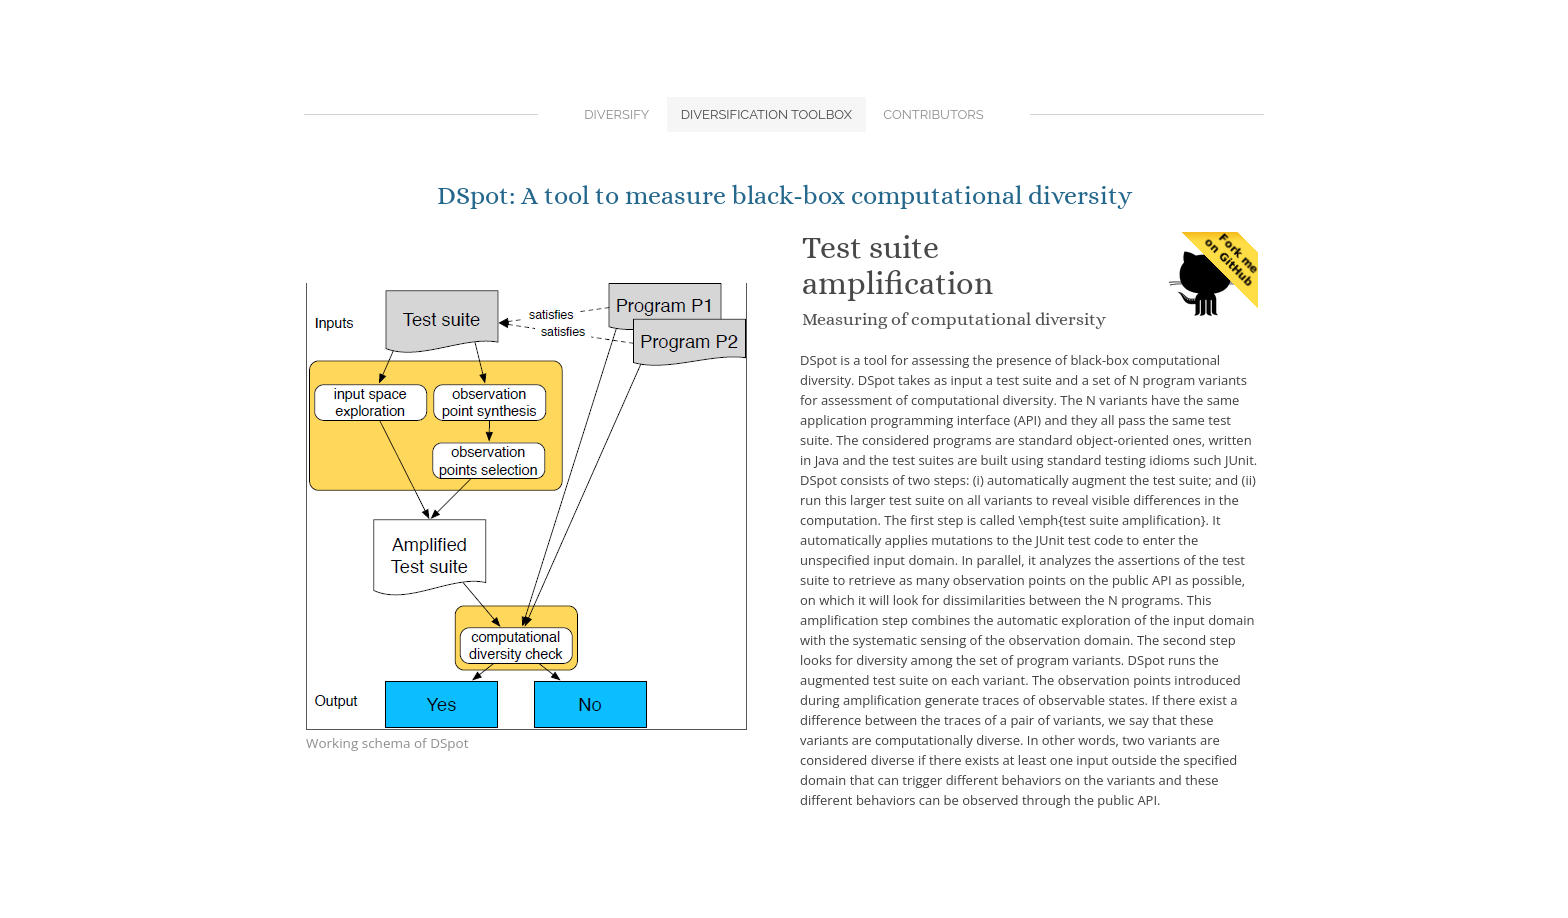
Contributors (933, 114)
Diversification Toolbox (766, 114)
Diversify (616, 114)
